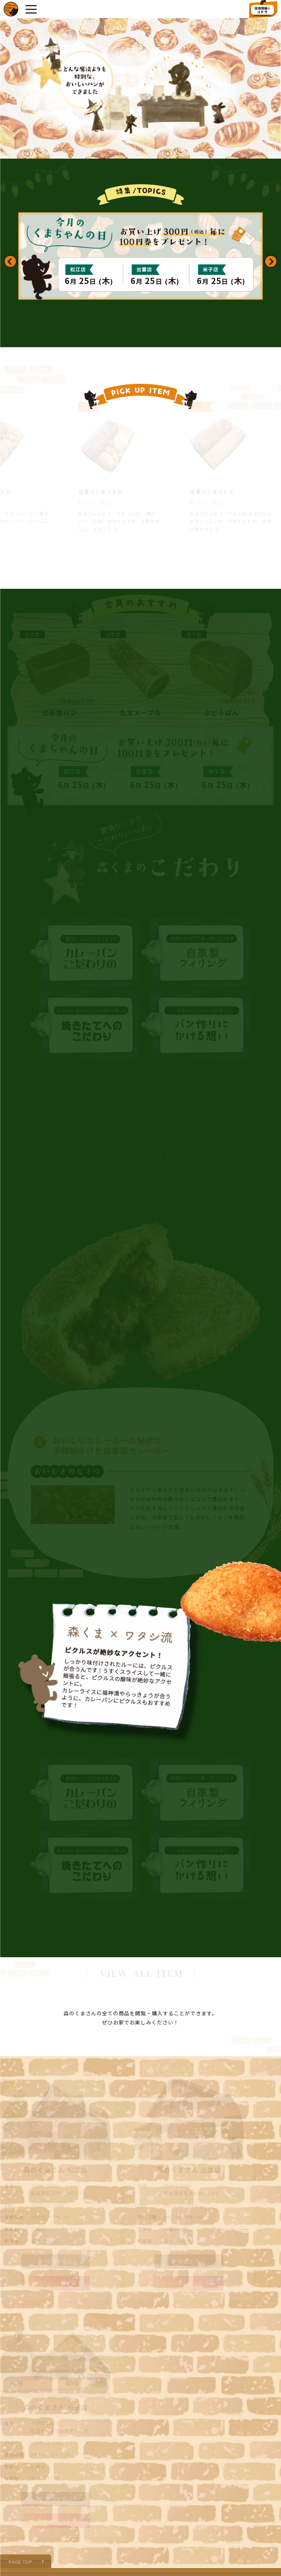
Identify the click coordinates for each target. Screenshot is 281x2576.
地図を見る (55, 2187)
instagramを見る (55, 2208)
